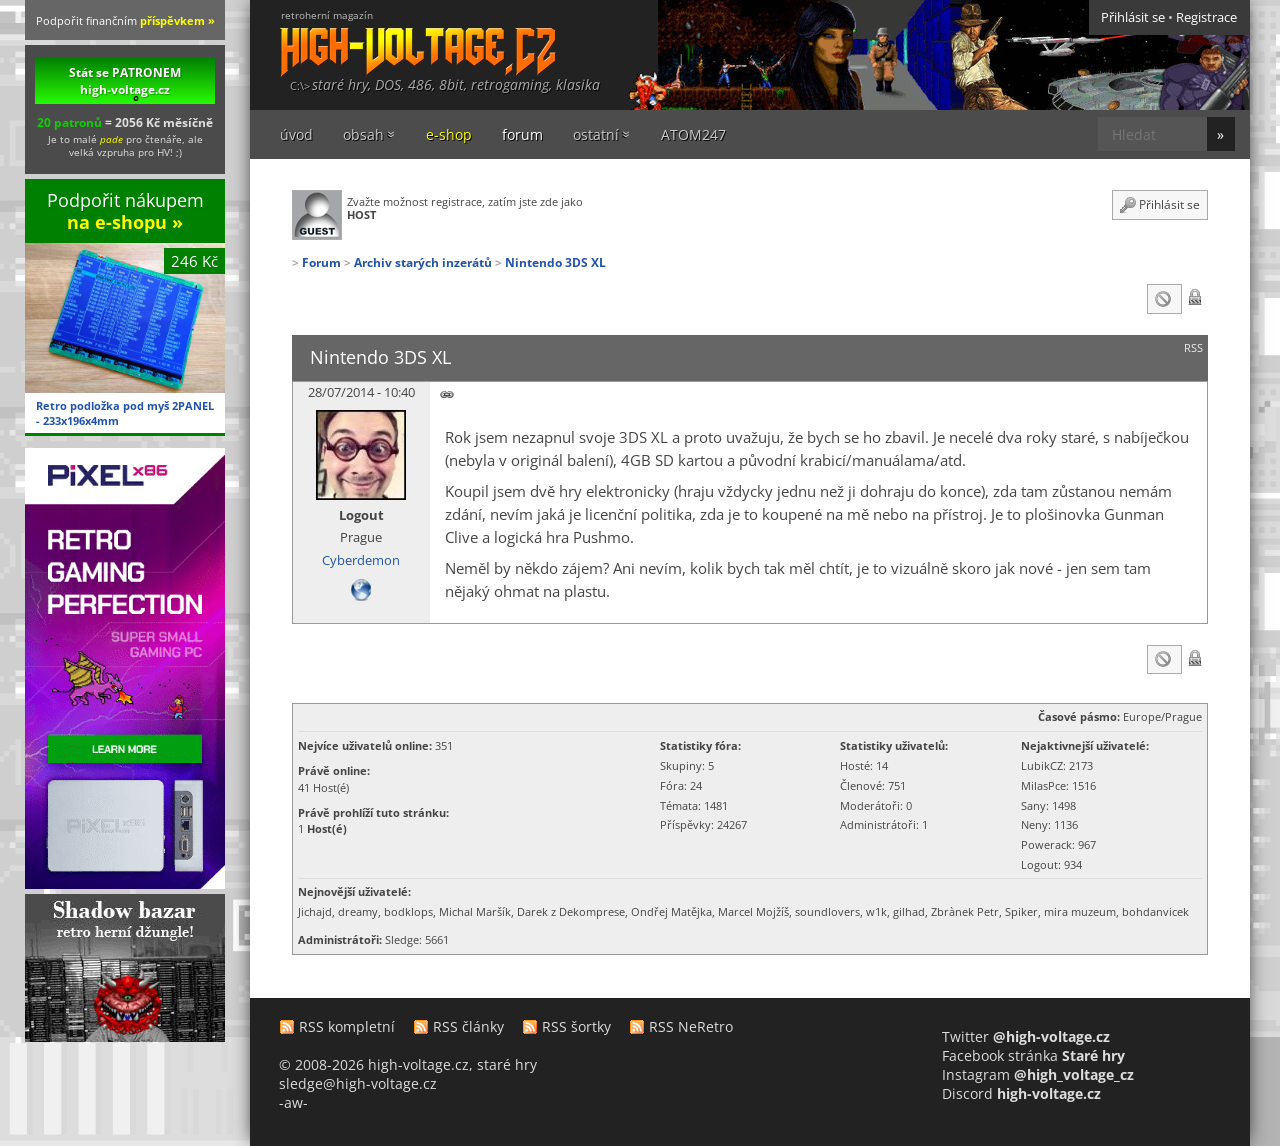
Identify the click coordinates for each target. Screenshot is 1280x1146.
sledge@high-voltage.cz (358, 1083)
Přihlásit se (1133, 17)
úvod (296, 134)
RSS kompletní (347, 1026)
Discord (1021, 1093)
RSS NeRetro (691, 1026)
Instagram (1038, 1074)
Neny (1034, 824)
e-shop (449, 134)
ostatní (596, 134)
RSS (1193, 348)
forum (522, 134)
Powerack (1046, 844)
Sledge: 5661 (417, 939)
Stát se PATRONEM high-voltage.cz (125, 81)
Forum (321, 262)
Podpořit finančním (125, 20)
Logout (361, 515)
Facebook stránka (1033, 1055)
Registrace (1206, 17)
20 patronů (69, 122)
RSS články (468, 1026)
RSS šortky (576, 1026)
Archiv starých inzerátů (423, 262)
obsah (363, 134)
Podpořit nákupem (125, 210)
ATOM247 (693, 134)
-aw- (293, 1102)
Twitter (1026, 1036)
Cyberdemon (361, 560)
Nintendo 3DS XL (555, 262)
